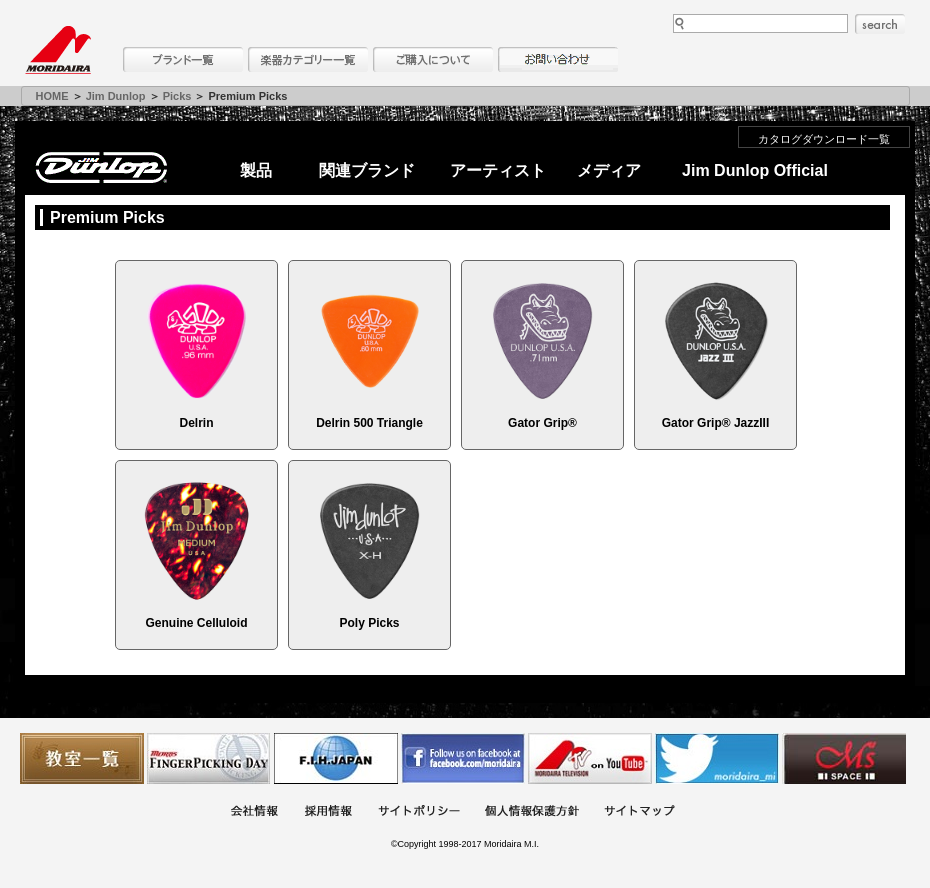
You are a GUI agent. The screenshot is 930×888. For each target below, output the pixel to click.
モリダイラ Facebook (463, 758)
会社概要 (254, 812)
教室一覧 (82, 758)
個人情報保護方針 (532, 812)
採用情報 (328, 812)
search (880, 24)
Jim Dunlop (116, 96)
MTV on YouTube (590, 758)
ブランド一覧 (183, 59)
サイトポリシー (419, 812)
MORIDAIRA (58, 50)
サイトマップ (639, 812)
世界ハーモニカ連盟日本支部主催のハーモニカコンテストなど (336, 758)
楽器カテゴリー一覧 (308, 59)
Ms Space (844, 758)
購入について (433, 59)
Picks (177, 96)
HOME (52, 96)
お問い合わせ (558, 59)
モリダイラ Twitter (717, 758)
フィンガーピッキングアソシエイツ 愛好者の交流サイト (209, 758)
